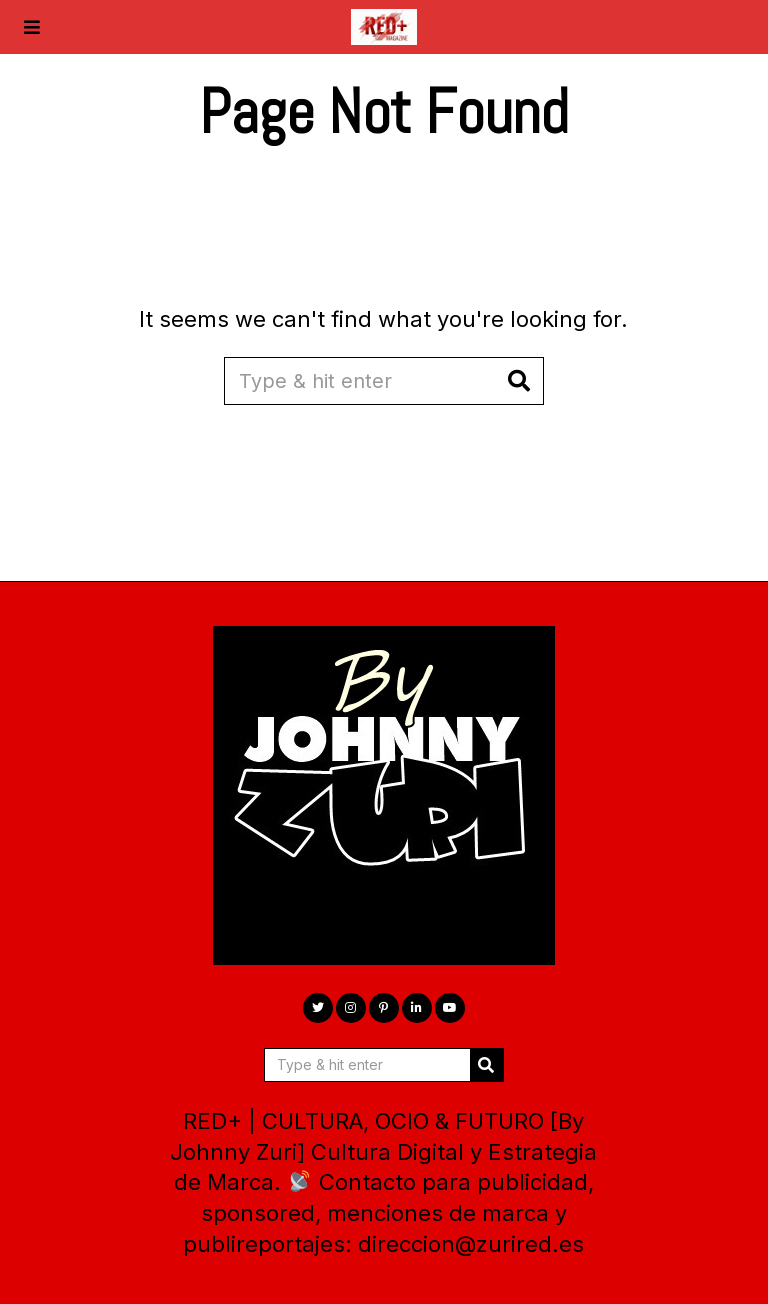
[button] (520, 381)
